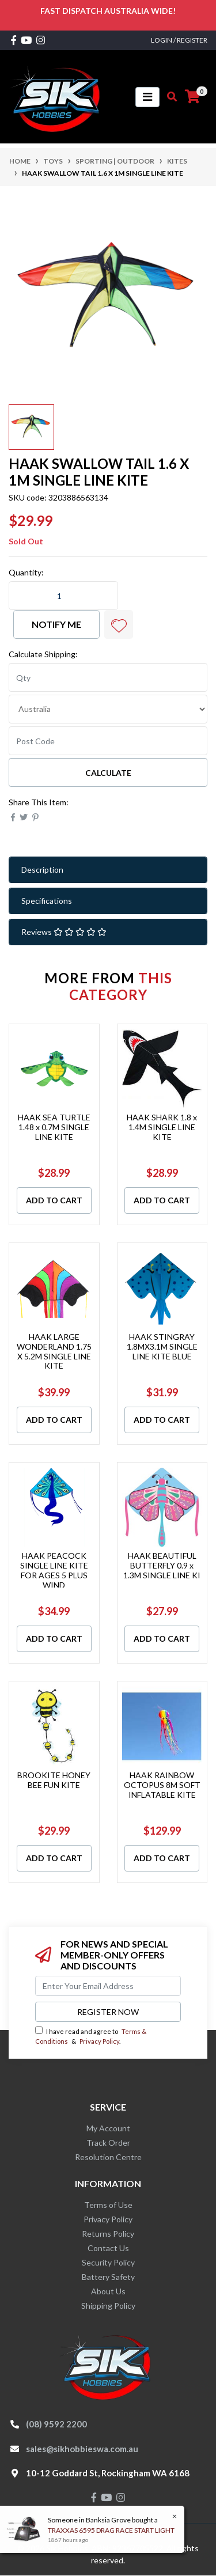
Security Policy (108, 2262)
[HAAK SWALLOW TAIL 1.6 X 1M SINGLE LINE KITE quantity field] (63, 595)
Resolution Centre (108, 2157)
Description (42, 869)
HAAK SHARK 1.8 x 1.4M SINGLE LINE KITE (162, 1127)
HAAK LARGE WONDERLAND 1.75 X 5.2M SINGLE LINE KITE (54, 1351)
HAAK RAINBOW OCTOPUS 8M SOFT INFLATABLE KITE (162, 1785)
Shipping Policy (108, 2305)
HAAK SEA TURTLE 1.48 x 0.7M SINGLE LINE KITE (54, 1127)
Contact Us (108, 2248)
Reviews (64, 932)
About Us (108, 2291)
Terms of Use (108, 2205)
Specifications (46, 901)
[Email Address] (108, 1986)
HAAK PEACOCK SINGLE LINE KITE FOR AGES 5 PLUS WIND (54, 1570)
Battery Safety (108, 2277)
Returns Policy (108, 2233)
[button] (118, 624)
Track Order (108, 2142)
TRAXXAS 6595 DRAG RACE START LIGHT (110, 2530)
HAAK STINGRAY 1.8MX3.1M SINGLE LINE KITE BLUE (162, 1346)
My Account (108, 2128)
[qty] (108, 677)
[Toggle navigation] (147, 97)
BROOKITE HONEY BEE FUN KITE (53, 1780)
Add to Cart (54, 1200)
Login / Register (179, 40)
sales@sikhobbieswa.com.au (82, 2449)
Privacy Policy (99, 2041)
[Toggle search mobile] (168, 97)
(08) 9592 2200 (56, 2424)
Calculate (108, 773)
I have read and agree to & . (90, 2035)
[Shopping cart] (192, 97)
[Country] (108, 709)
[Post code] (108, 740)
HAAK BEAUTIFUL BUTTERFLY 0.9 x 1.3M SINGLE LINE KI (161, 1565)
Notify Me (56, 624)
